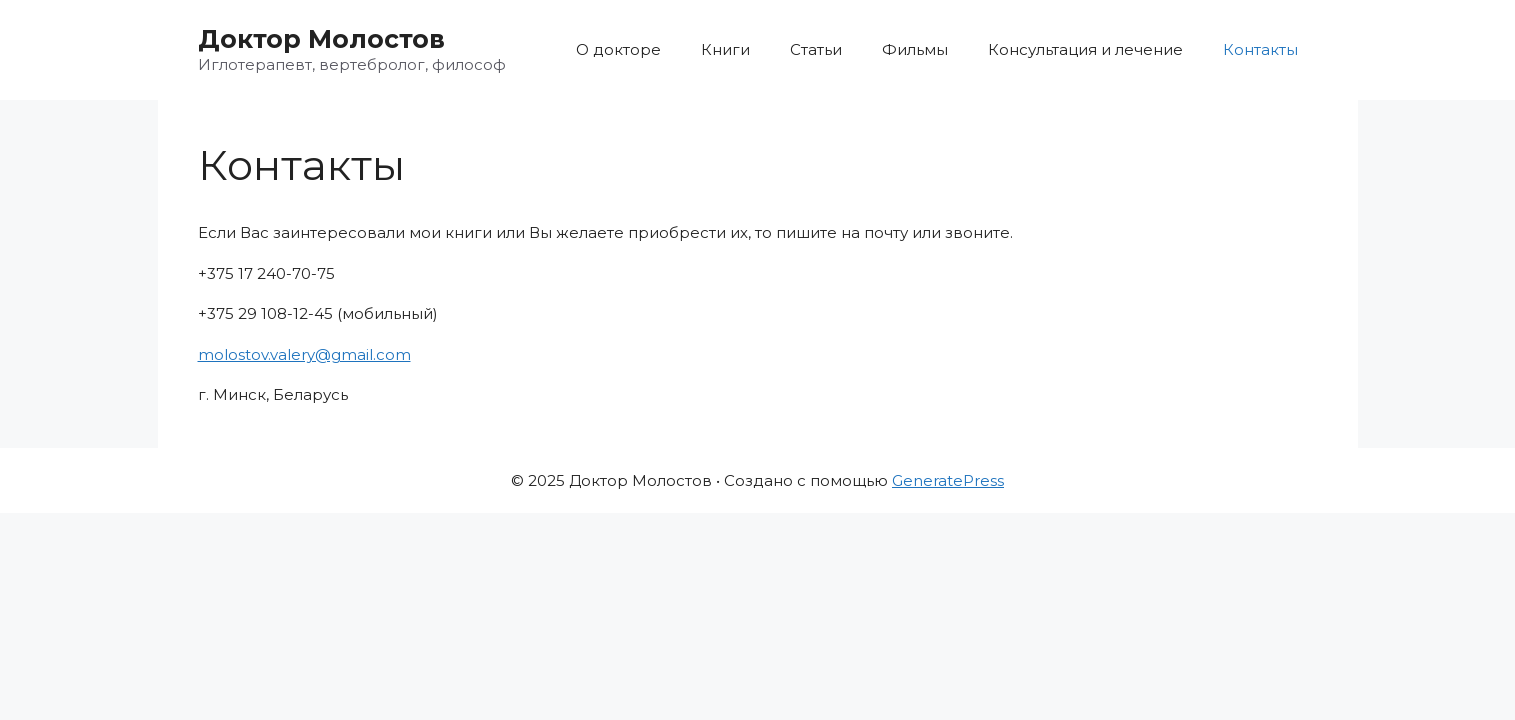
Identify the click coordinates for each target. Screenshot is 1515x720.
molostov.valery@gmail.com (304, 354)
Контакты (1260, 49)
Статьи (816, 49)
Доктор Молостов (321, 39)
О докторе (618, 49)
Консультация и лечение (1085, 49)
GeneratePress (948, 480)
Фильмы (915, 49)
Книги (725, 49)
